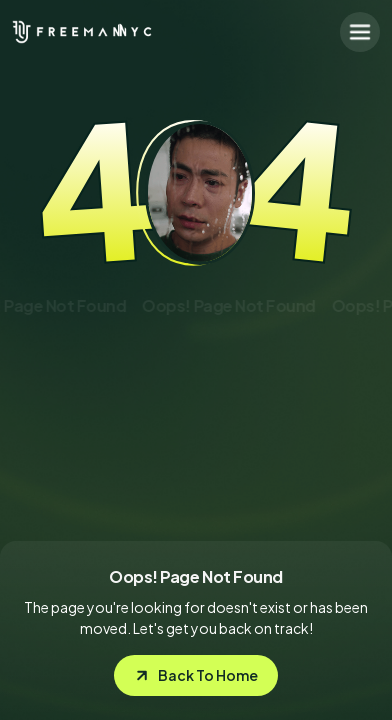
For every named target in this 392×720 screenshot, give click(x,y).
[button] (360, 32)
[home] (62, 32)
